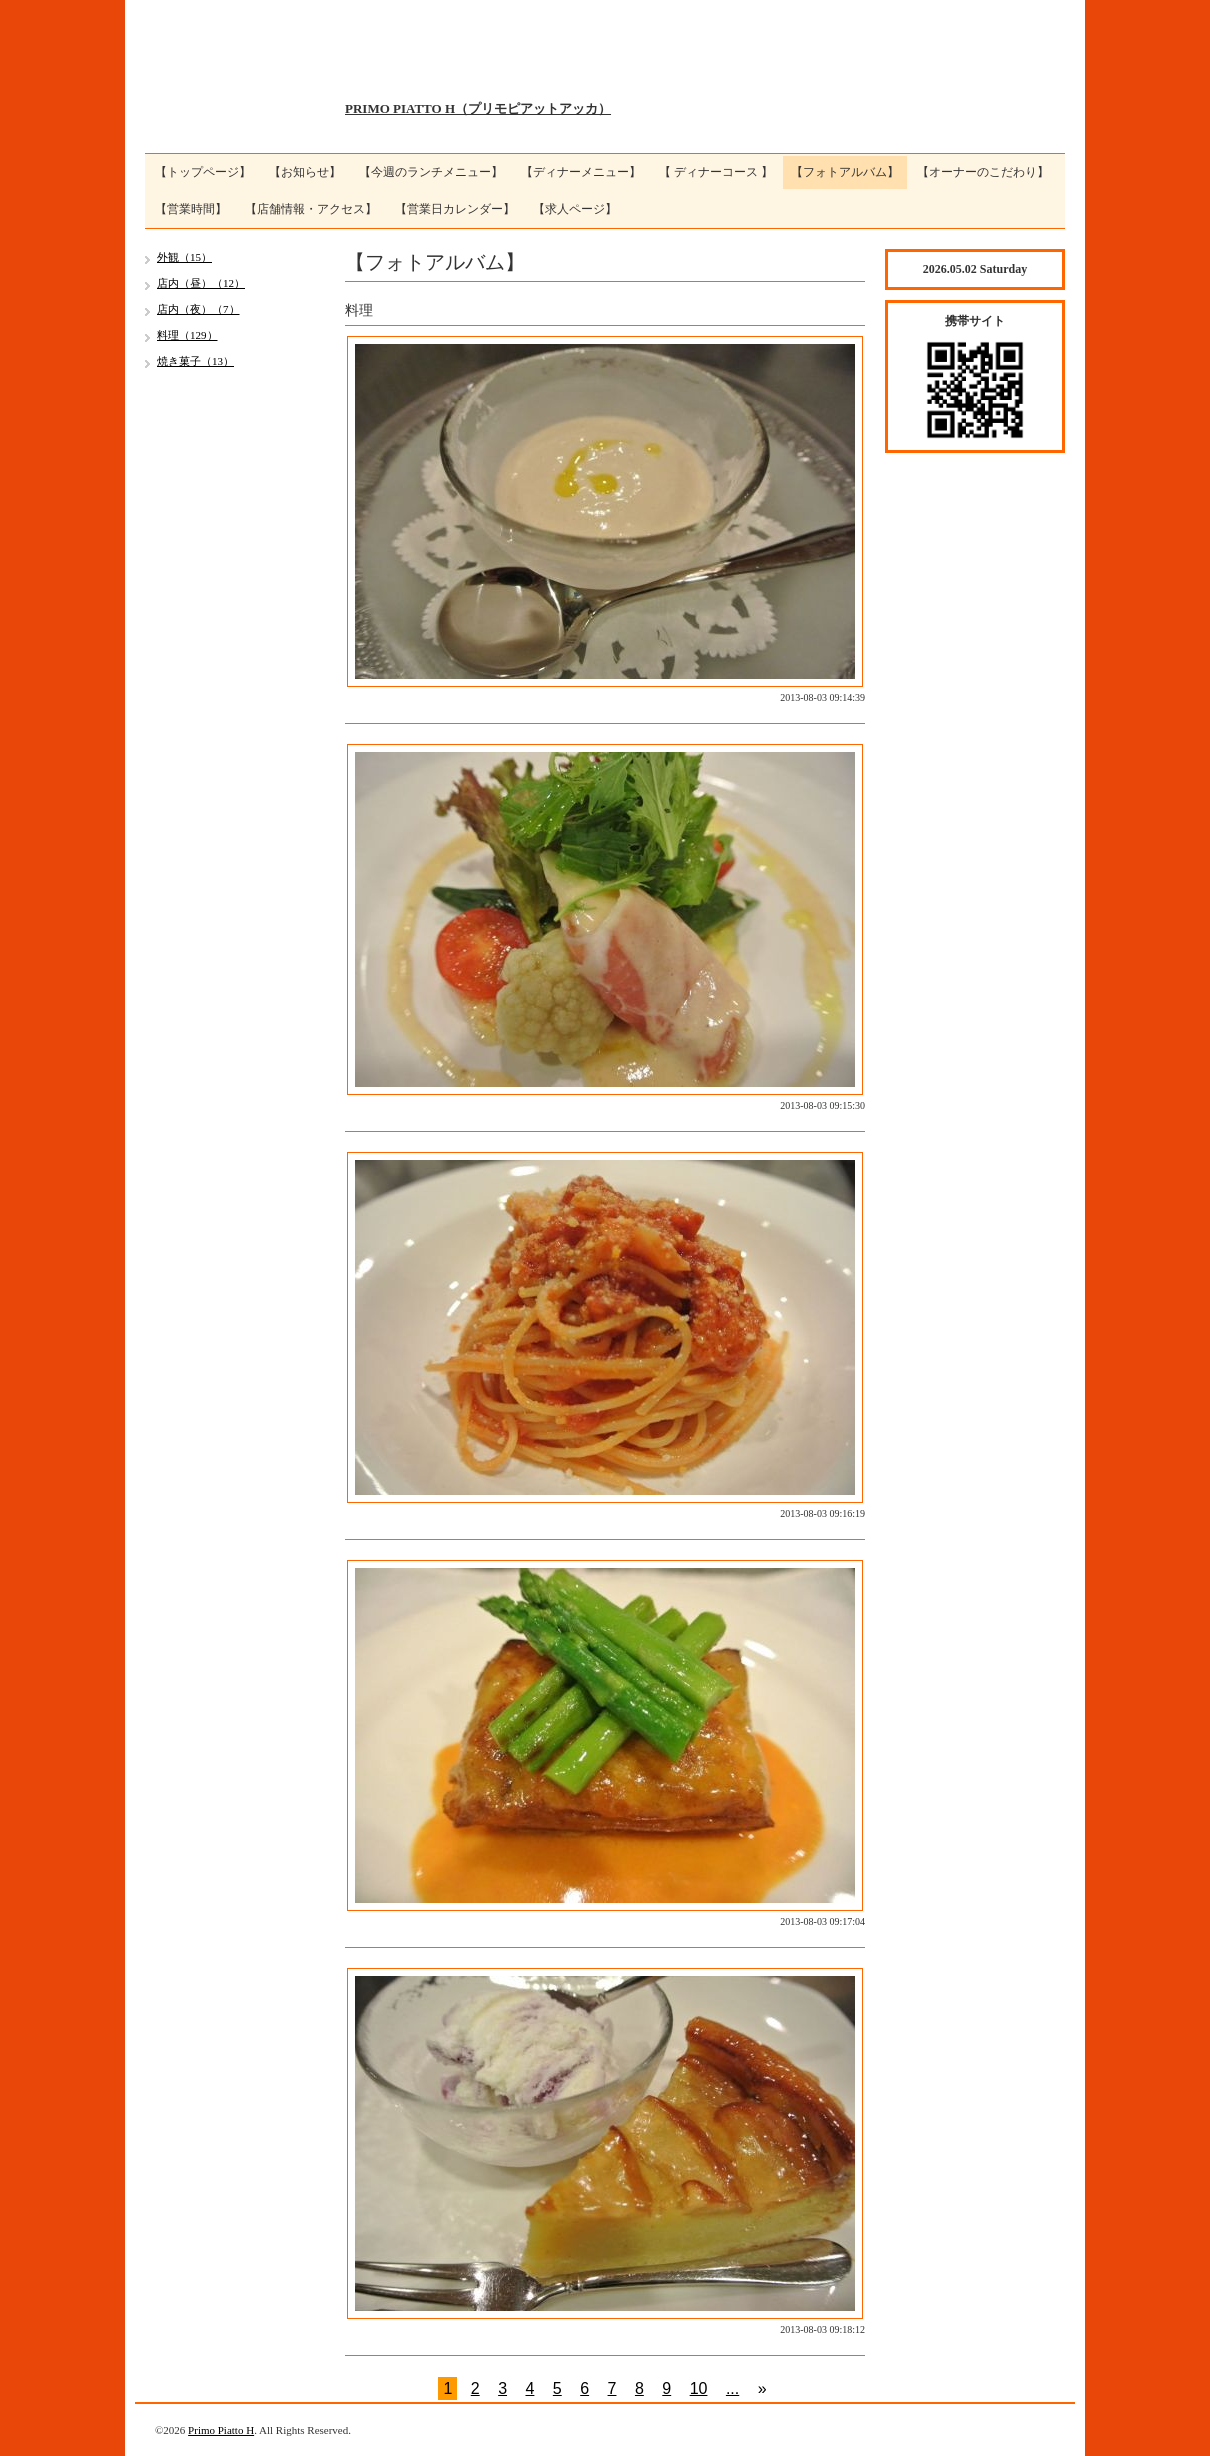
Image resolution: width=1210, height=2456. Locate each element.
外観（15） (184, 257)
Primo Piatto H (221, 2430)
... (732, 2388)
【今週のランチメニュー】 (431, 172)
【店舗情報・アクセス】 (311, 209)
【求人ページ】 (575, 209)
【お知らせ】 (305, 172)
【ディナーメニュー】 (581, 172)
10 (699, 2388)
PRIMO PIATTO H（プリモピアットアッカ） (478, 108)
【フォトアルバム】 (845, 172)
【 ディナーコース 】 (716, 172)
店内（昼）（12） (201, 283)
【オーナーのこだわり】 (983, 172)
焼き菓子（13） (195, 361)
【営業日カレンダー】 (455, 209)
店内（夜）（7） (198, 309)
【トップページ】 (203, 172)
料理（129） (187, 335)
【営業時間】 (191, 209)
